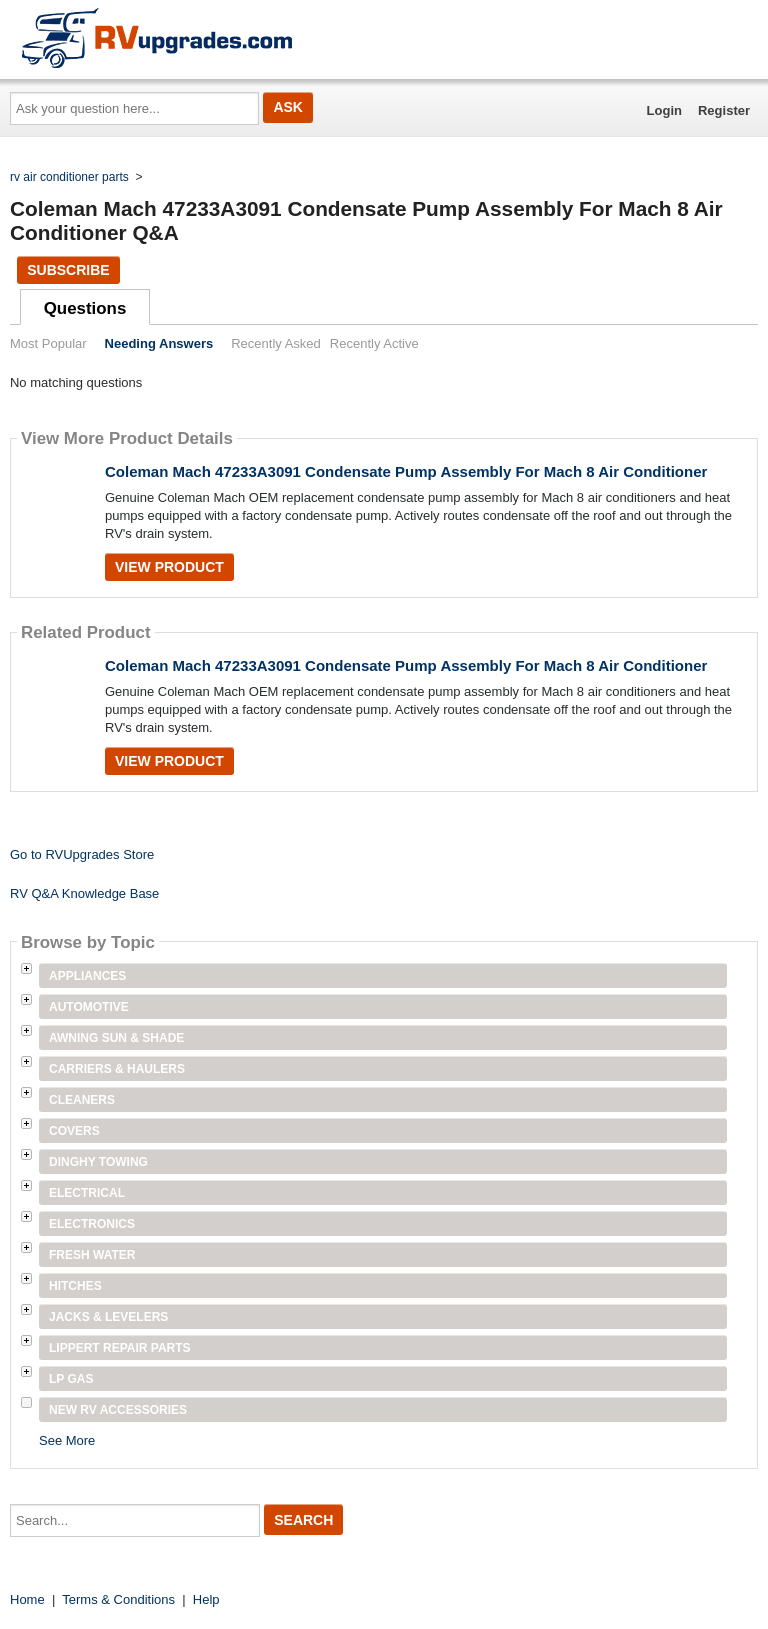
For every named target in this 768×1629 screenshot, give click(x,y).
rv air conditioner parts (69, 177)
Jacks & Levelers (108, 1317)
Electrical (87, 1193)
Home (27, 1599)
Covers (74, 1131)
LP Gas (71, 1379)
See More (67, 1440)
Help (206, 1599)
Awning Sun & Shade (116, 1038)
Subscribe (68, 270)
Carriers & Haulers (117, 1069)
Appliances (87, 976)
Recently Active (374, 343)
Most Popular (48, 343)
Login (664, 110)
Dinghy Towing (98, 1162)
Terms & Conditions (118, 1599)
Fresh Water (92, 1255)
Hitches (75, 1286)
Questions (85, 308)
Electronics (92, 1224)
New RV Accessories (118, 1410)
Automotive (89, 1007)
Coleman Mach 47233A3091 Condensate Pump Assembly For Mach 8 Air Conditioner (406, 471)
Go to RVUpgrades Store (82, 854)
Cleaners (82, 1100)
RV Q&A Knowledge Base (84, 893)
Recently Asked (276, 343)
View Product (169, 567)
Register (724, 110)
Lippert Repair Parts (120, 1348)
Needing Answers (159, 343)
